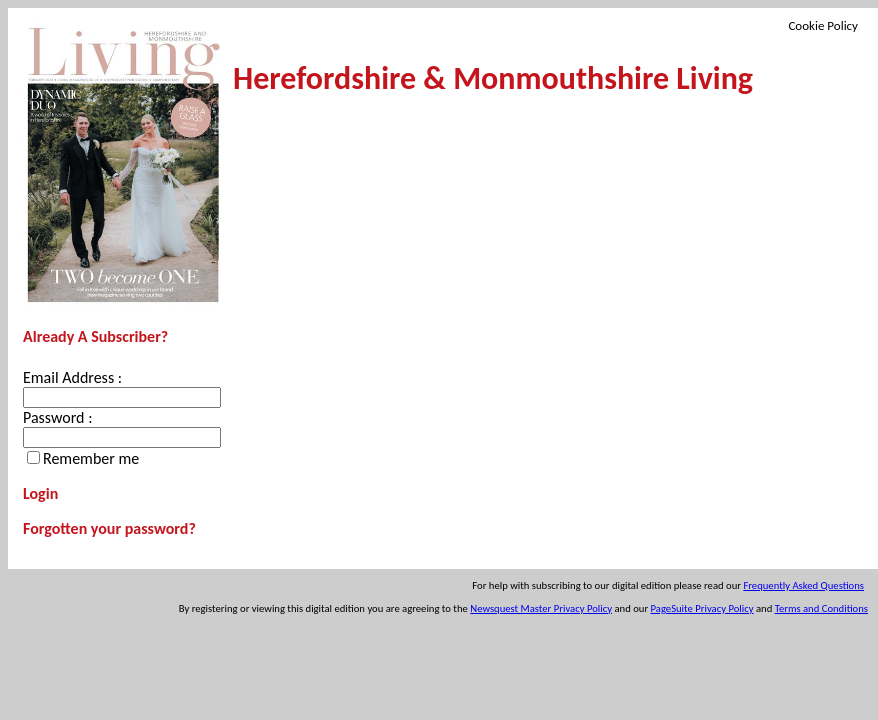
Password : (57, 417)
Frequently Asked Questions (803, 585)
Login (40, 493)
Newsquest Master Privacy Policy (541, 608)
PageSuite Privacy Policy (702, 608)
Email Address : (72, 377)
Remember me (91, 458)
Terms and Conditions (821, 608)
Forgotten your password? (109, 528)
